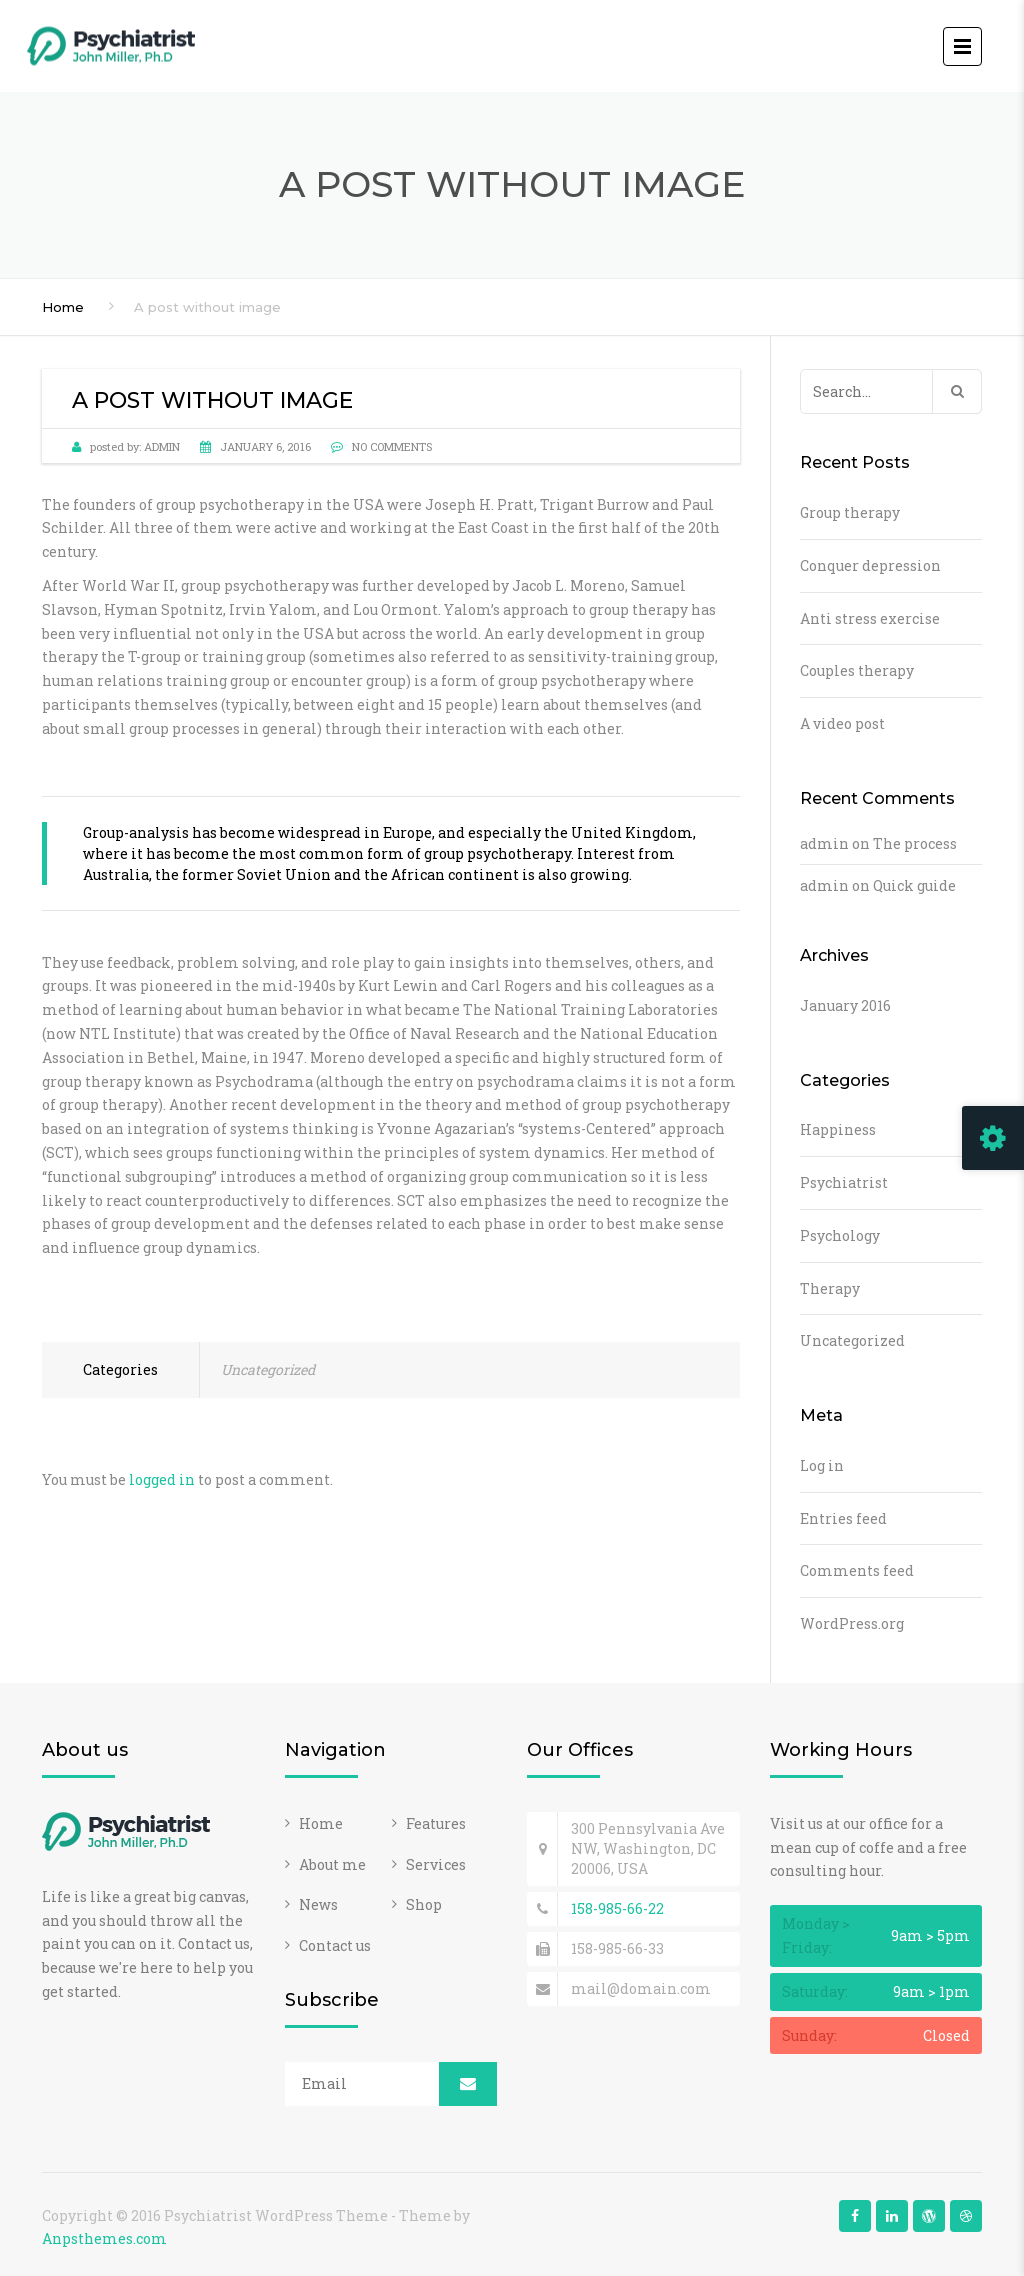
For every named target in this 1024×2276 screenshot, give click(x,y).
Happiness (838, 1129)
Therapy (830, 1288)
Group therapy (850, 512)
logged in (162, 1479)
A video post (842, 723)
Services (436, 1864)
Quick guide (914, 885)
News (318, 1904)
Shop (424, 1904)
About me (332, 1864)
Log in (822, 1465)
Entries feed (843, 1518)
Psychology (840, 1235)
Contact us (335, 1945)
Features (436, 1823)
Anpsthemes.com (104, 2238)
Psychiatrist (844, 1182)
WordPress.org (852, 1623)
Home (63, 307)
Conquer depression (870, 565)
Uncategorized (268, 1369)
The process (915, 843)
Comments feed (857, 1570)
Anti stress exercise (870, 618)
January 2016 (845, 1005)
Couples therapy (857, 670)
